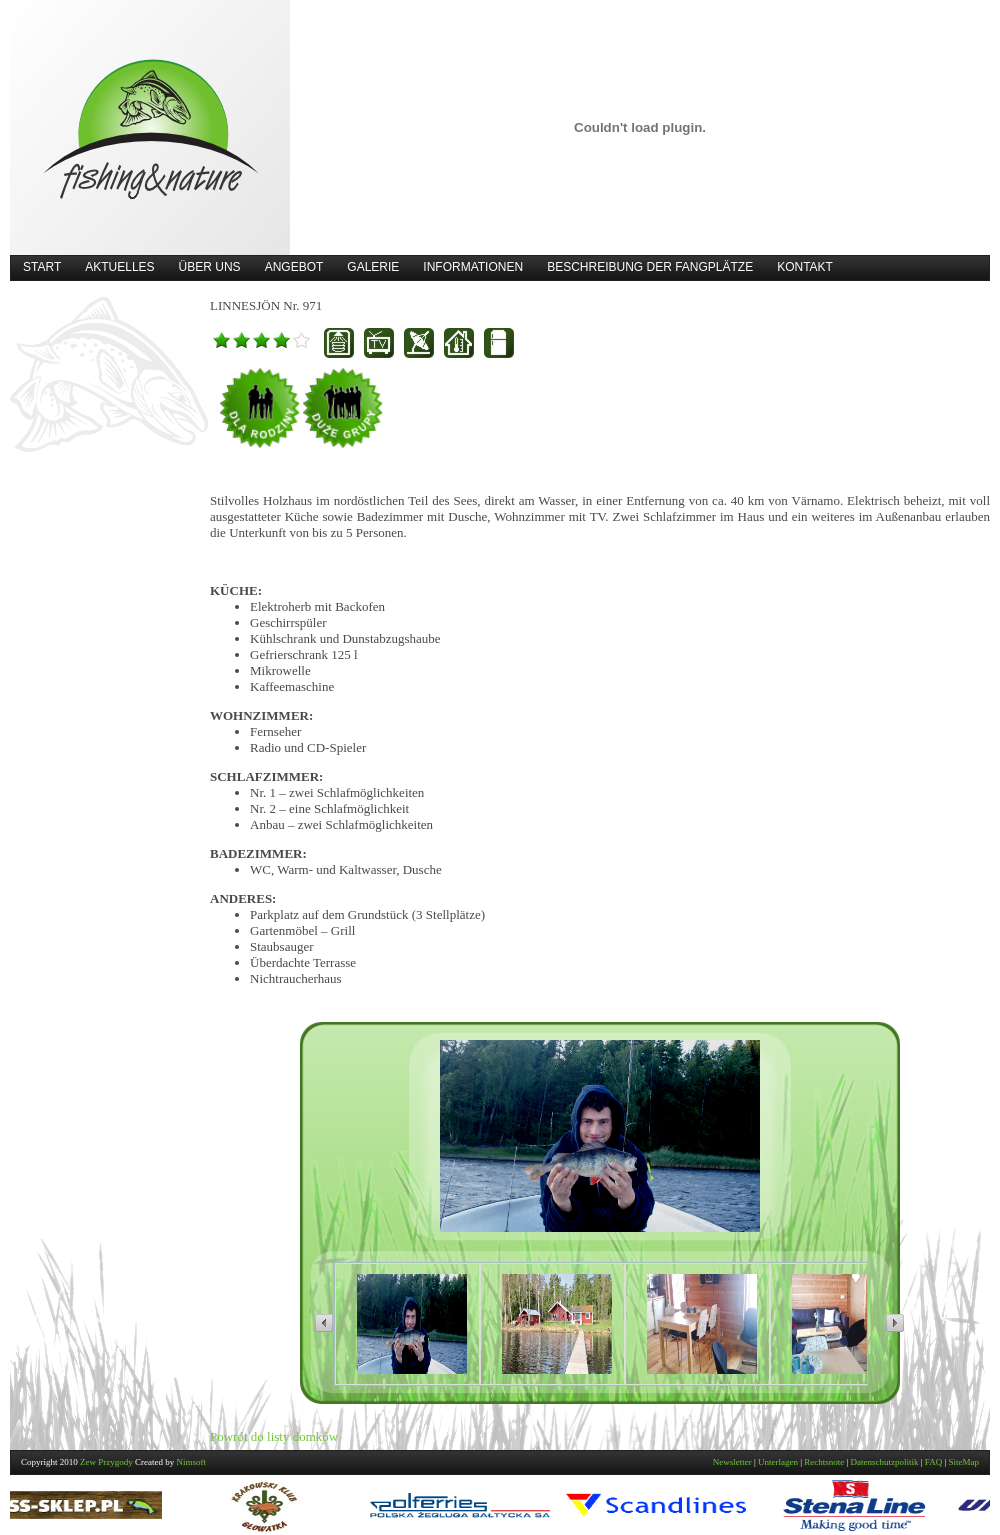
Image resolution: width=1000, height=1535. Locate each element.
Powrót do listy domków (274, 1436)
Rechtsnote (824, 1462)
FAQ (933, 1462)
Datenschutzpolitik (885, 1462)
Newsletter (732, 1462)
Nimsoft (192, 1462)
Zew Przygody (106, 1462)
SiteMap (964, 1462)
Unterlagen (778, 1462)
